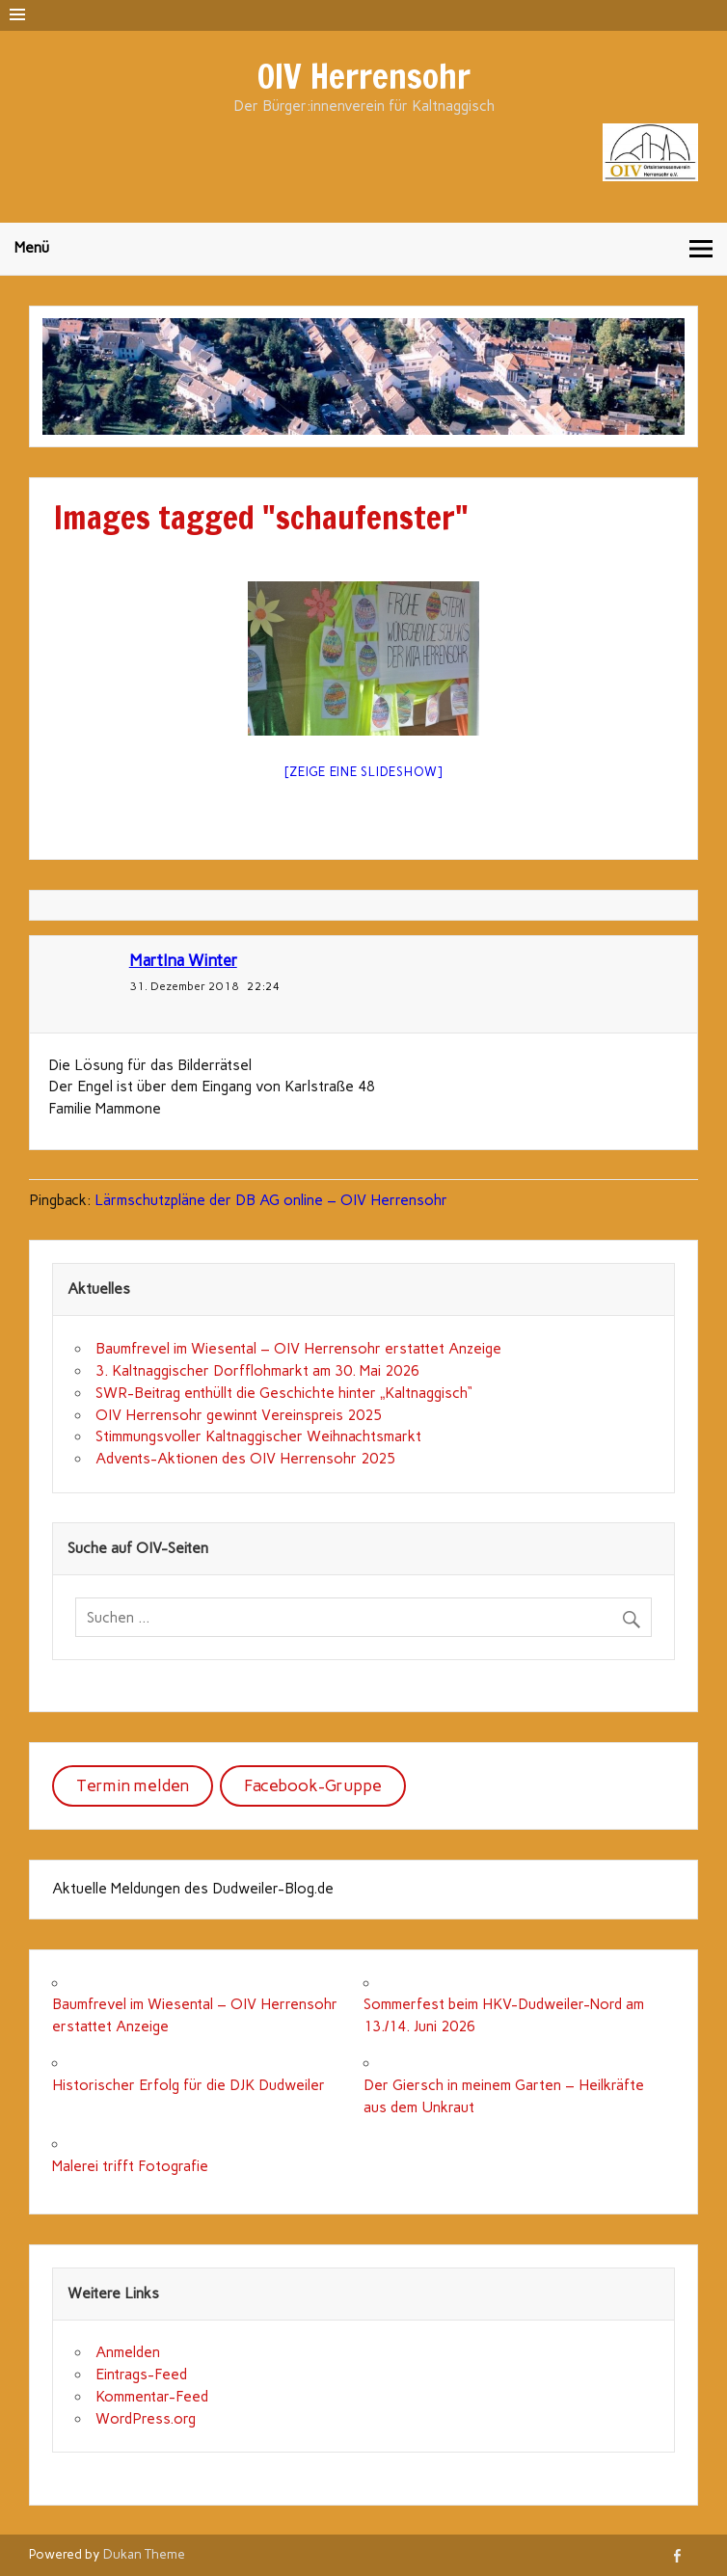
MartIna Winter (183, 960)
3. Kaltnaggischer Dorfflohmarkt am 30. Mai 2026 (257, 1371)
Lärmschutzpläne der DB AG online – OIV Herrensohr (270, 1200)
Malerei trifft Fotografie (130, 2166)
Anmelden (127, 2352)
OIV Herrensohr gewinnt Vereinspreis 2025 (238, 1415)
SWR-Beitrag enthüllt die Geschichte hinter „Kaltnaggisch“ (283, 1393)
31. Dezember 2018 (184, 986)
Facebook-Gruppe (313, 1785)
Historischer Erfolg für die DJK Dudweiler (188, 2085)
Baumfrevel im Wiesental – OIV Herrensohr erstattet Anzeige (298, 1348)
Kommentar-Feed (151, 2396)
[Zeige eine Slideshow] (363, 772)
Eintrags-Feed (141, 2374)
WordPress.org (145, 2419)
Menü (31, 247)
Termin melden (132, 1785)
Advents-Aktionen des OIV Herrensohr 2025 (245, 1458)
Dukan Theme (144, 2554)
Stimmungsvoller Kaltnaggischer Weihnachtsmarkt (258, 1436)
